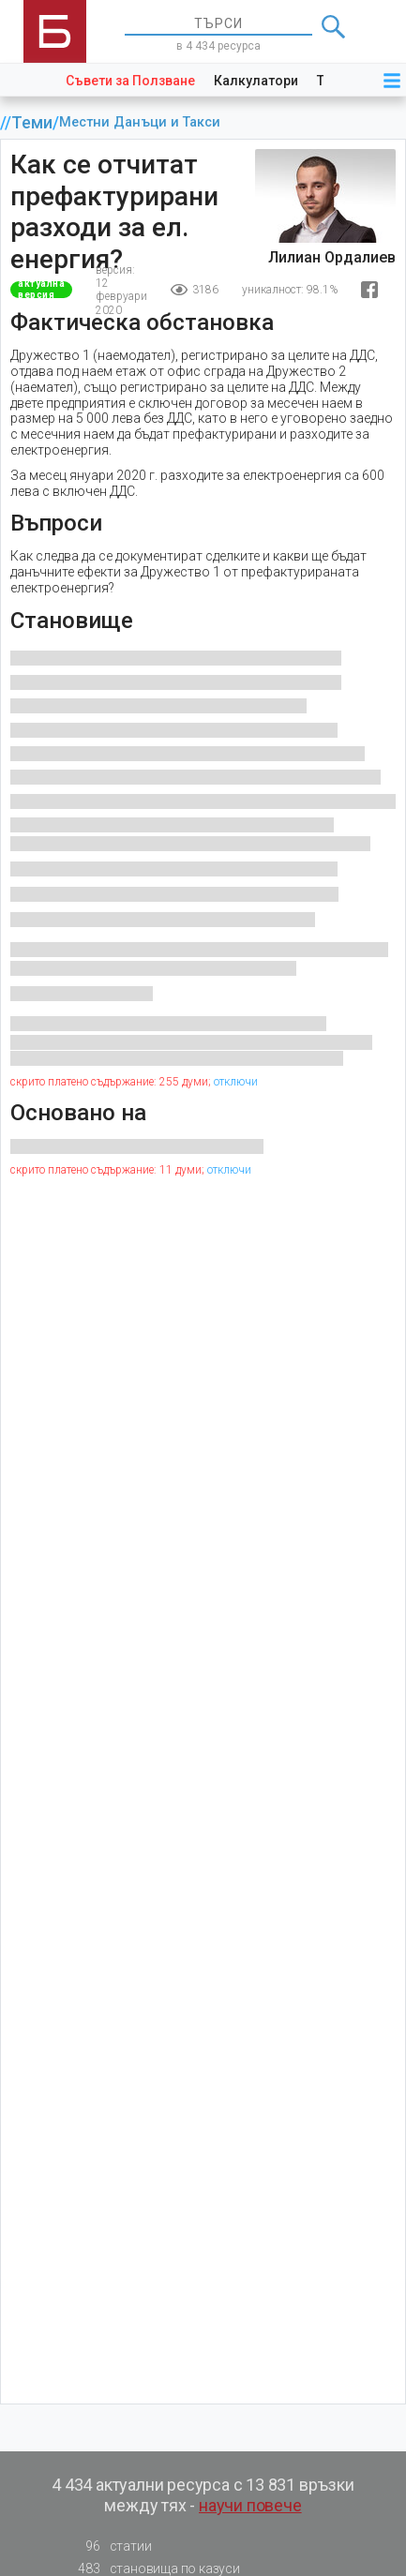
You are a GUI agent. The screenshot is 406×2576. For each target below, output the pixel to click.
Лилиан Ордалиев (332, 257)
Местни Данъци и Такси (139, 122)
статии (110, 2546)
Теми (32, 122)
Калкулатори (256, 80)
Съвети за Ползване (130, 80)
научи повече (250, 2505)
